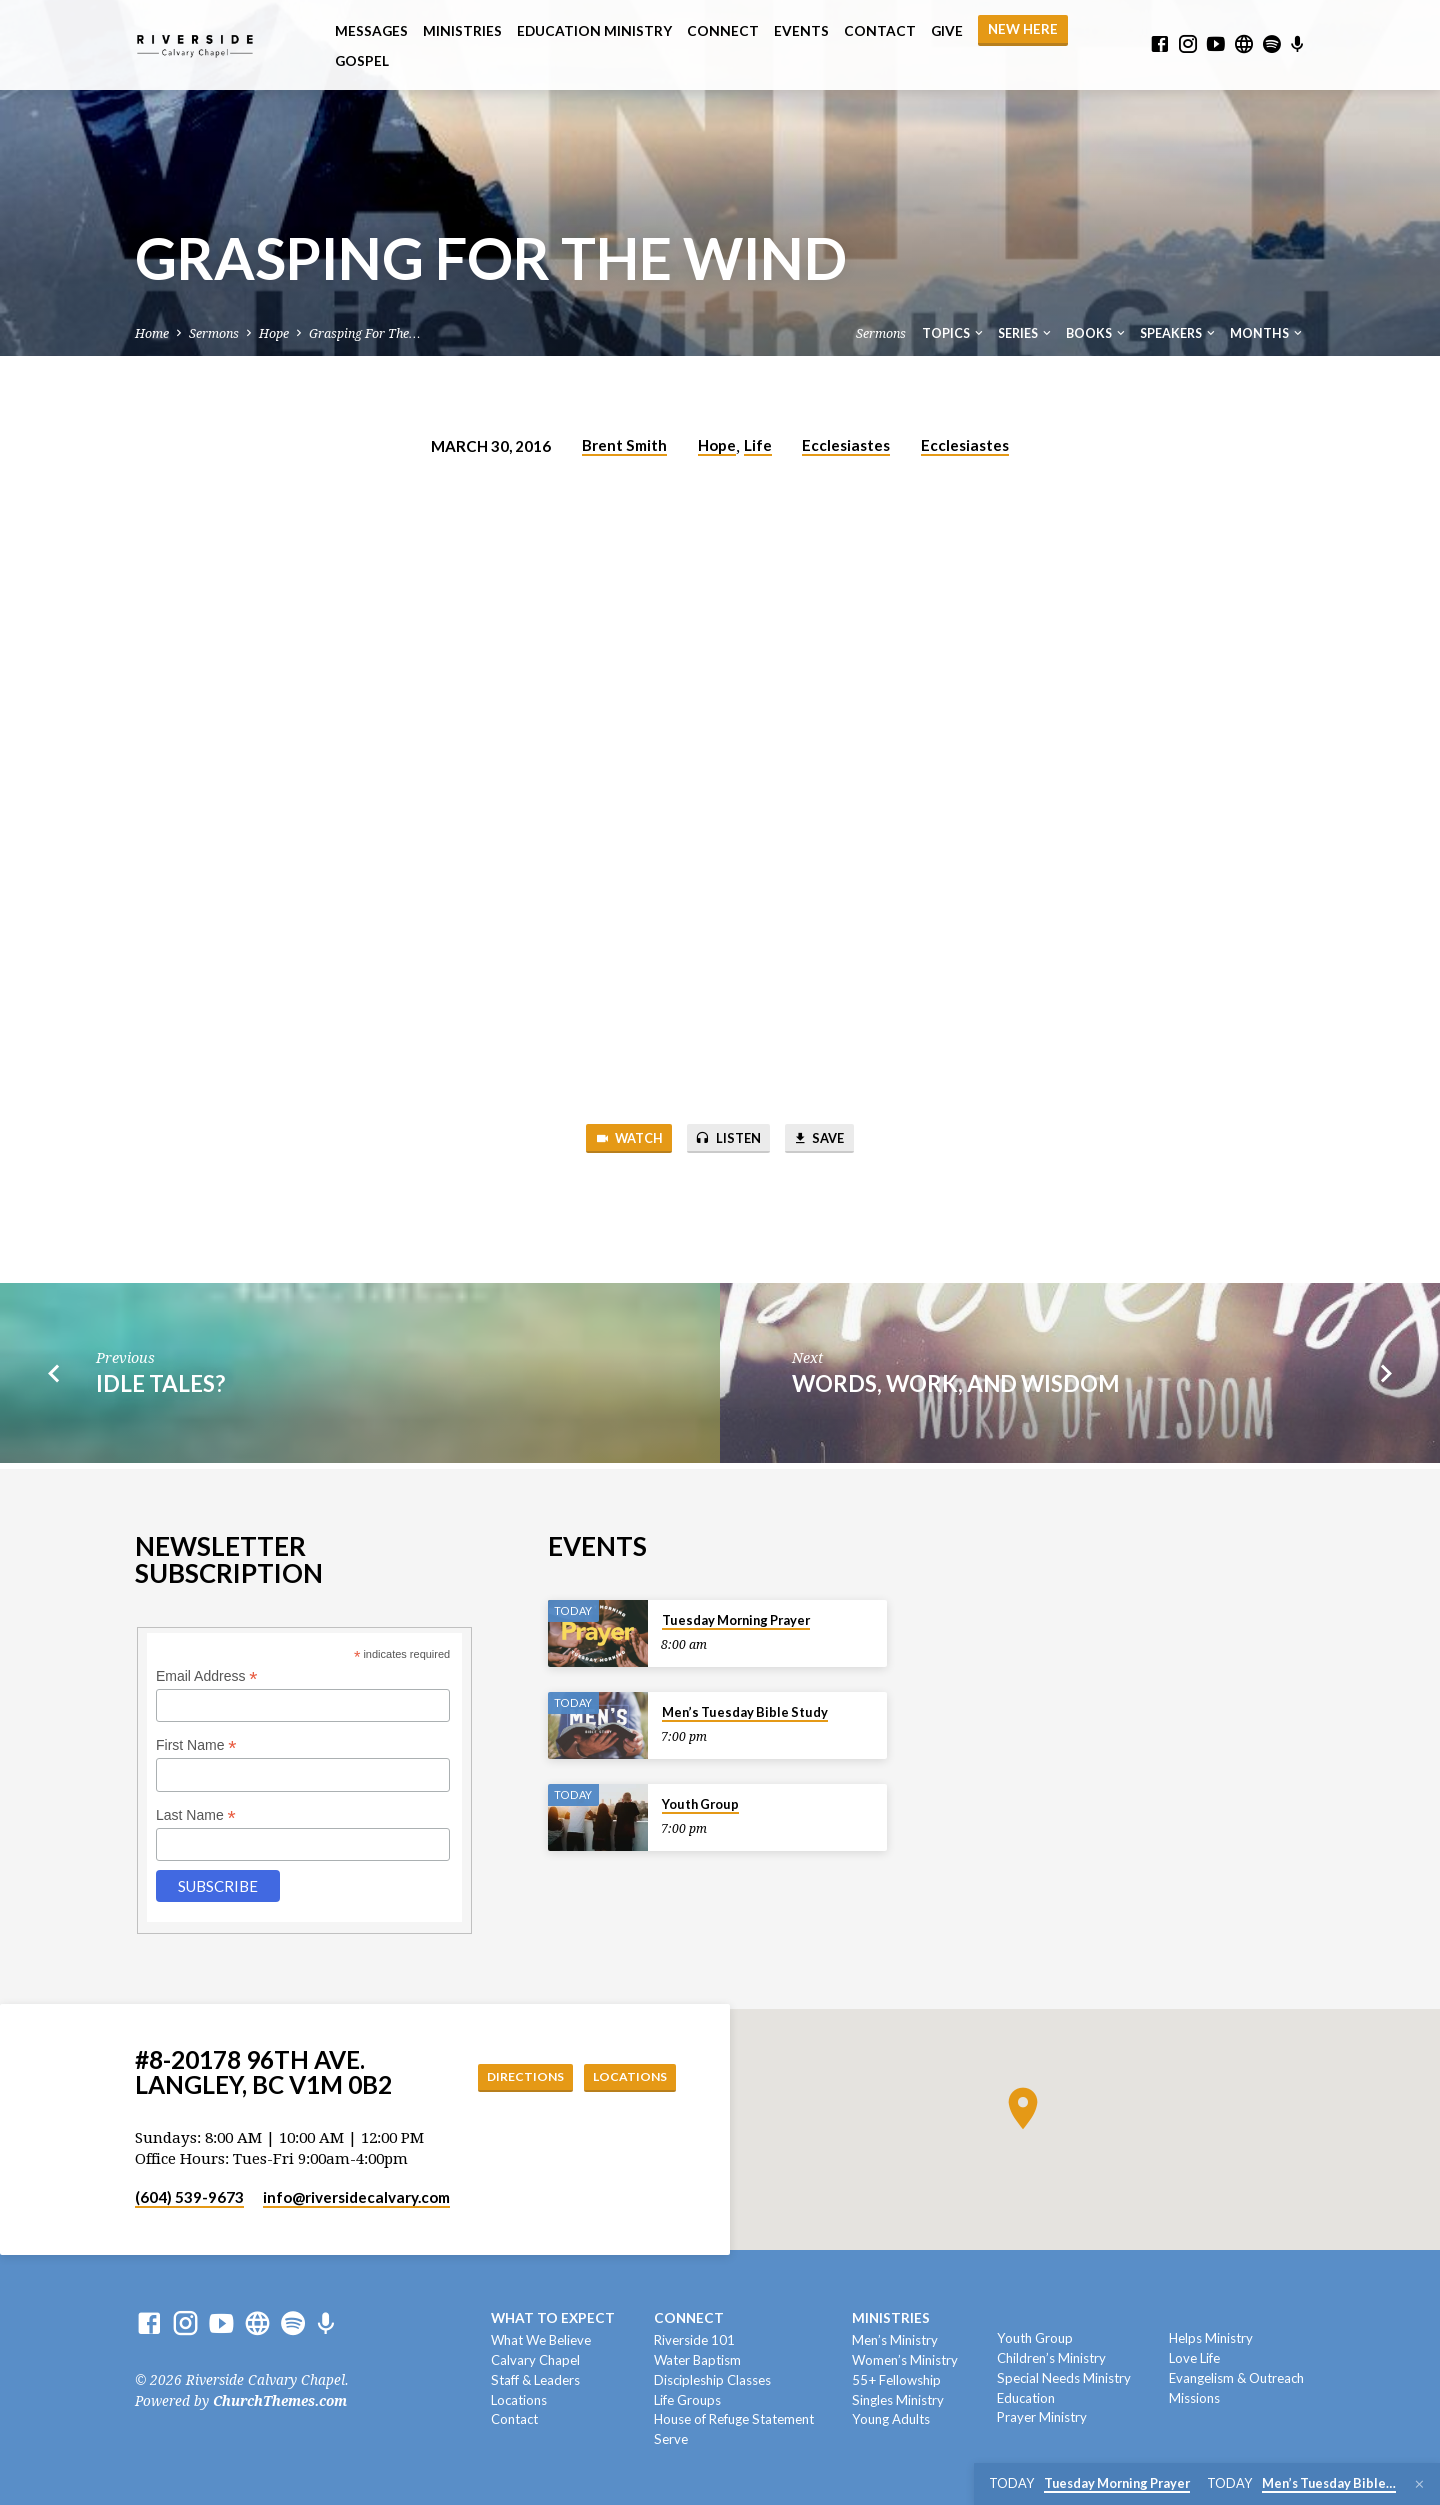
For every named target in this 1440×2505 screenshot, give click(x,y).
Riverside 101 (694, 2340)
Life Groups (687, 2400)
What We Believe (541, 2340)
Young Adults (891, 2419)
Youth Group (700, 1804)
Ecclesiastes (846, 445)
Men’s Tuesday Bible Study (745, 1712)
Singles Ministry (898, 2400)
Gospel (362, 61)
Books (1097, 333)
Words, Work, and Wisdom (956, 1387)
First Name (196, 1745)
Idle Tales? (160, 1387)
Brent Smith (624, 445)
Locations (625, 2076)
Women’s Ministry (905, 2360)
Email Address (207, 1676)
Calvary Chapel (535, 2360)
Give (947, 31)
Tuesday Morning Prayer (736, 1620)
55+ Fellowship (896, 2380)
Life (758, 445)
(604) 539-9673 (189, 2197)
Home (152, 333)
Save (830, 1140)
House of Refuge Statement (734, 2419)
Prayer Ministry (1042, 2417)
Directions (508, 2076)
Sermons (214, 333)
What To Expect (553, 2318)
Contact (880, 31)
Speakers (1179, 333)
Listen (728, 1140)
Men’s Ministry (895, 2340)
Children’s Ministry (1051, 2358)
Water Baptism (697, 2360)
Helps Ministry (1211, 2338)
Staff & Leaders (535, 2380)
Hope (274, 333)
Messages (371, 31)
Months (1267, 333)
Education (1026, 2398)
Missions (1194, 2398)
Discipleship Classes (712, 2380)
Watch (617, 1140)
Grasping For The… (364, 333)
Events (801, 31)
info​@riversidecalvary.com (356, 2197)
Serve (671, 2439)
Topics (954, 333)
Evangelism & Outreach (1236, 2378)
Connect (723, 31)
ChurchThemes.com (280, 2401)
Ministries (462, 31)
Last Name (196, 1815)
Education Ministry (594, 31)
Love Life (1194, 2358)
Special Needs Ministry (1064, 2378)
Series (1026, 333)
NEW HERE (1023, 29)
